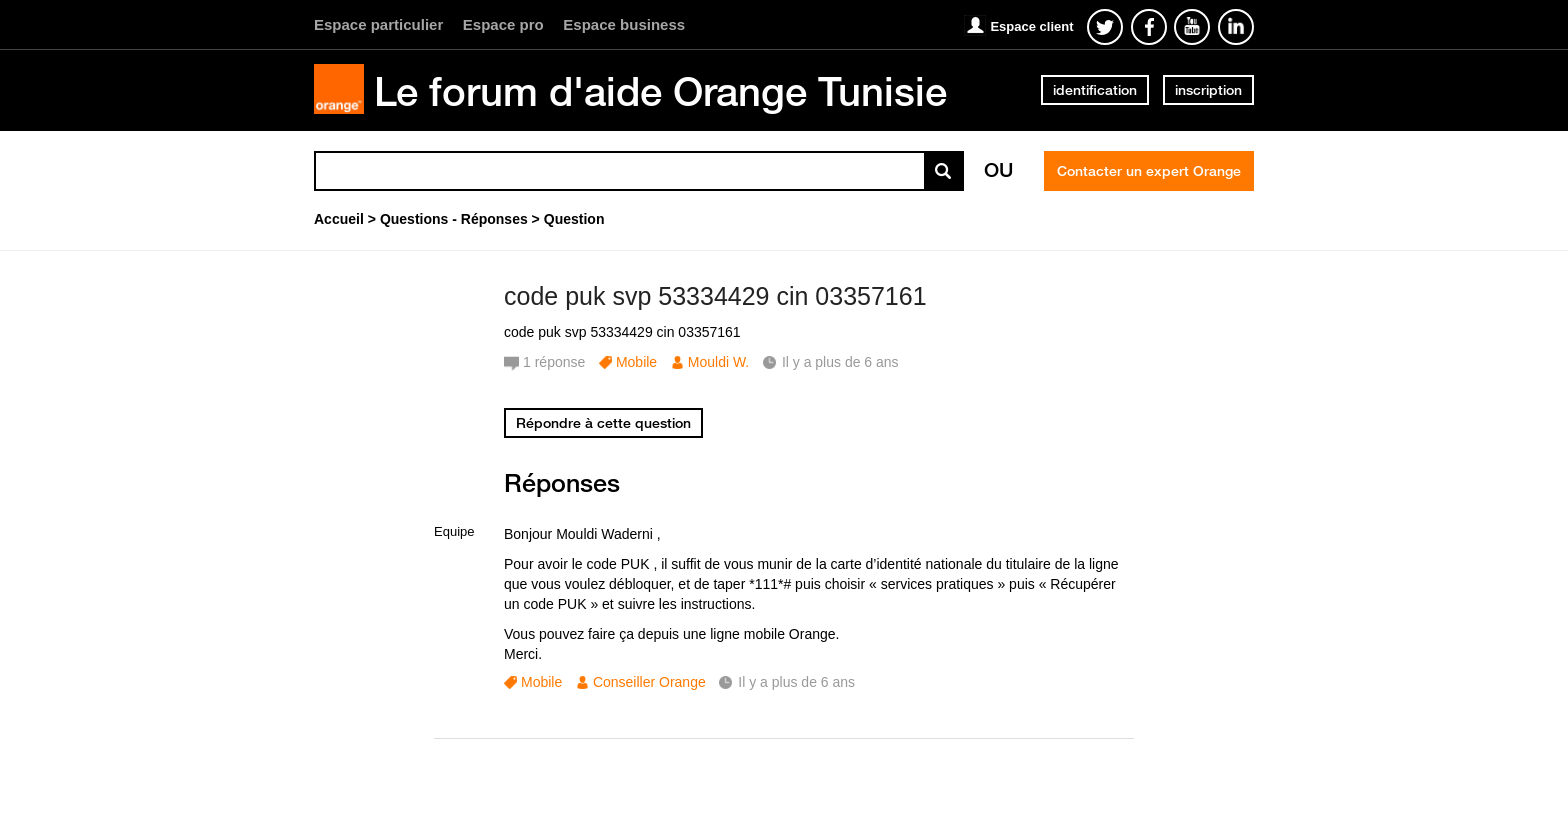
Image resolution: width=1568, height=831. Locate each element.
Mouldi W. (718, 362)
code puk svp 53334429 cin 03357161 (715, 296)
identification (1095, 90)
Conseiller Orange (649, 682)
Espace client (1031, 26)
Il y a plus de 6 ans (796, 682)
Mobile (636, 362)
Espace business (624, 24)
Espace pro (503, 24)
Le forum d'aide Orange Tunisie (660, 91)
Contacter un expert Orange (1149, 171)
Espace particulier (378, 24)
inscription (1208, 90)
